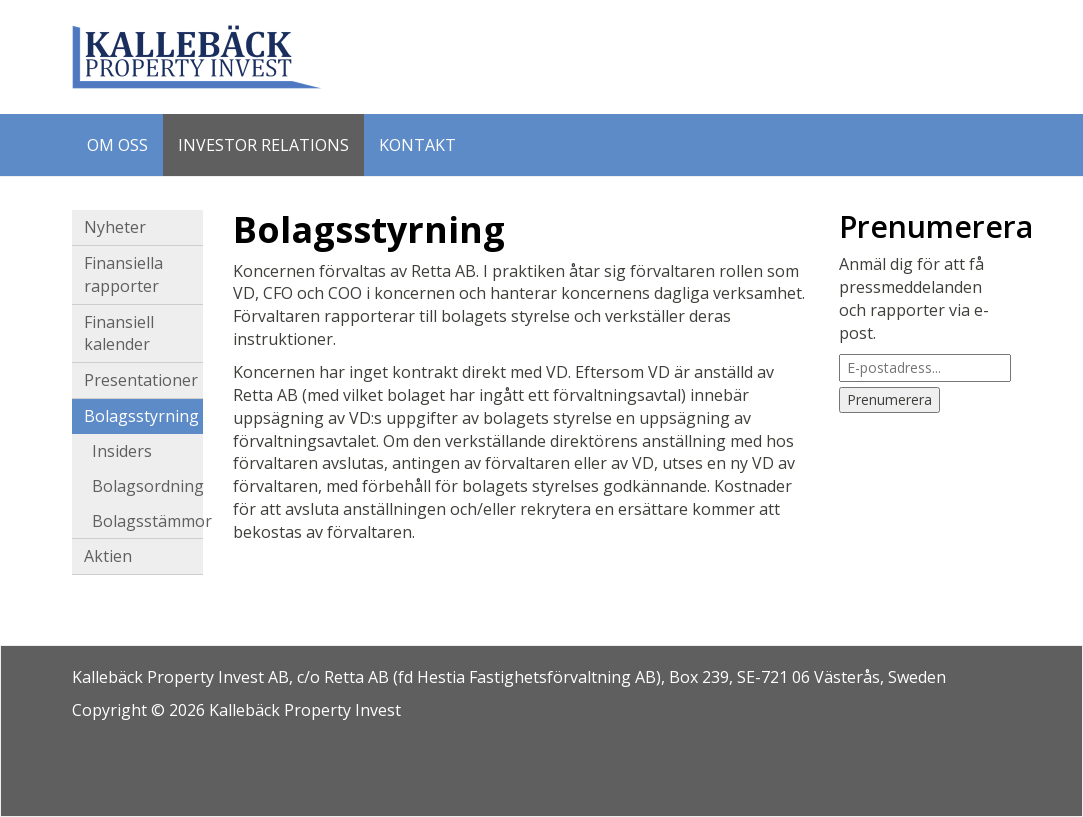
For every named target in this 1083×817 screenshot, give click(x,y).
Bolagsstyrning (141, 416)
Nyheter (115, 227)
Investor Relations (263, 145)
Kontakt (417, 145)
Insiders (122, 451)
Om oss (117, 145)
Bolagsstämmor (148, 521)
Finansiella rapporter (123, 274)
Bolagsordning (148, 486)
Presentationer (141, 380)
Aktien (108, 556)
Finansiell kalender (119, 333)
